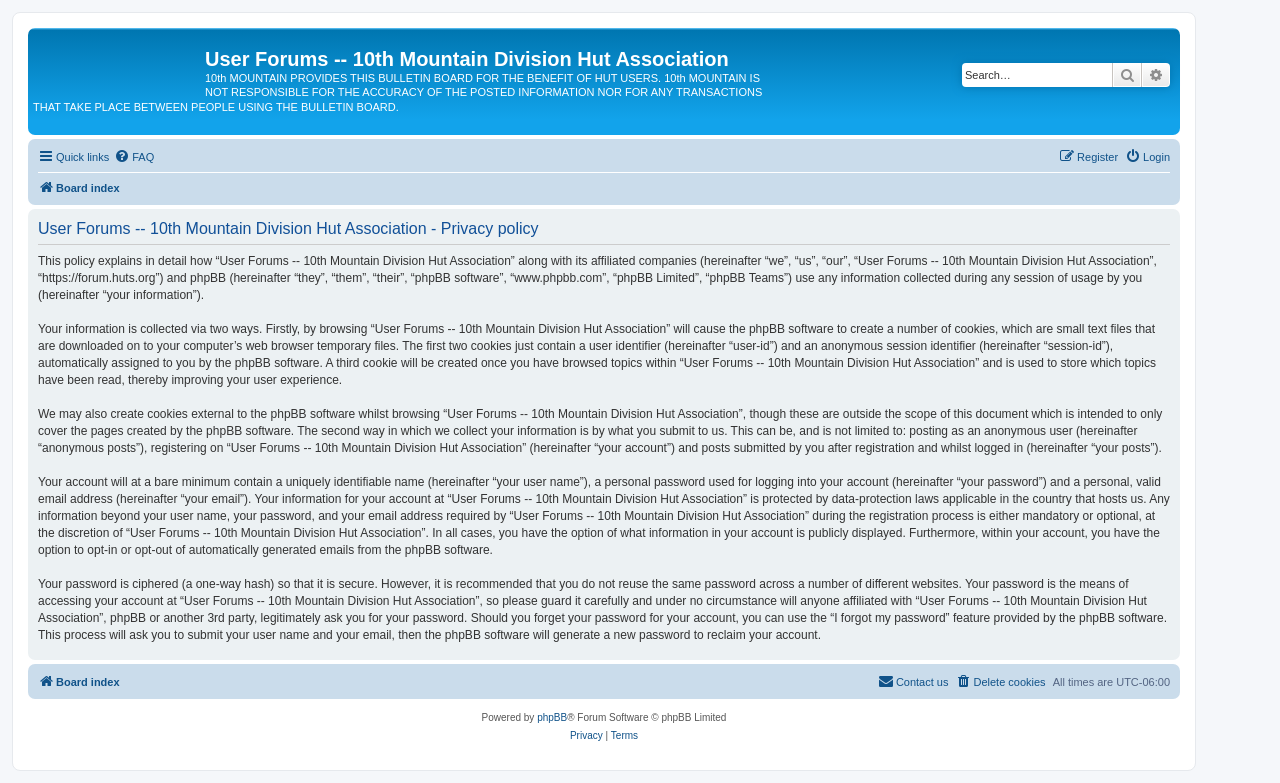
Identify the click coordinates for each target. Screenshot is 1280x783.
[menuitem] (134, 157)
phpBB (552, 717)
